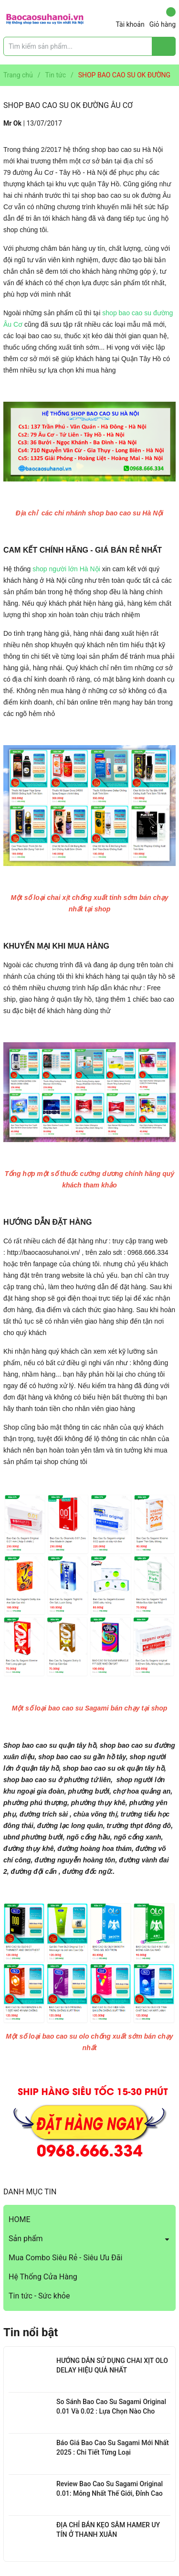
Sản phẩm (26, 2238)
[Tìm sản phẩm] (89, 46)
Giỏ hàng (162, 17)
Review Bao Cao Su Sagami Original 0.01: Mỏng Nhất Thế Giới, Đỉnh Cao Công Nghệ (109, 2493)
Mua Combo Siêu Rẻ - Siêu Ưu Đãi (65, 2257)
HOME (19, 2219)
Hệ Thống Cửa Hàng (43, 2276)
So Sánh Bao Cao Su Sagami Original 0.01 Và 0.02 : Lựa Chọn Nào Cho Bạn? (111, 2411)
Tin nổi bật (30, 2332)
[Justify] (164, 46)
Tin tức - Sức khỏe (39, 2295)
